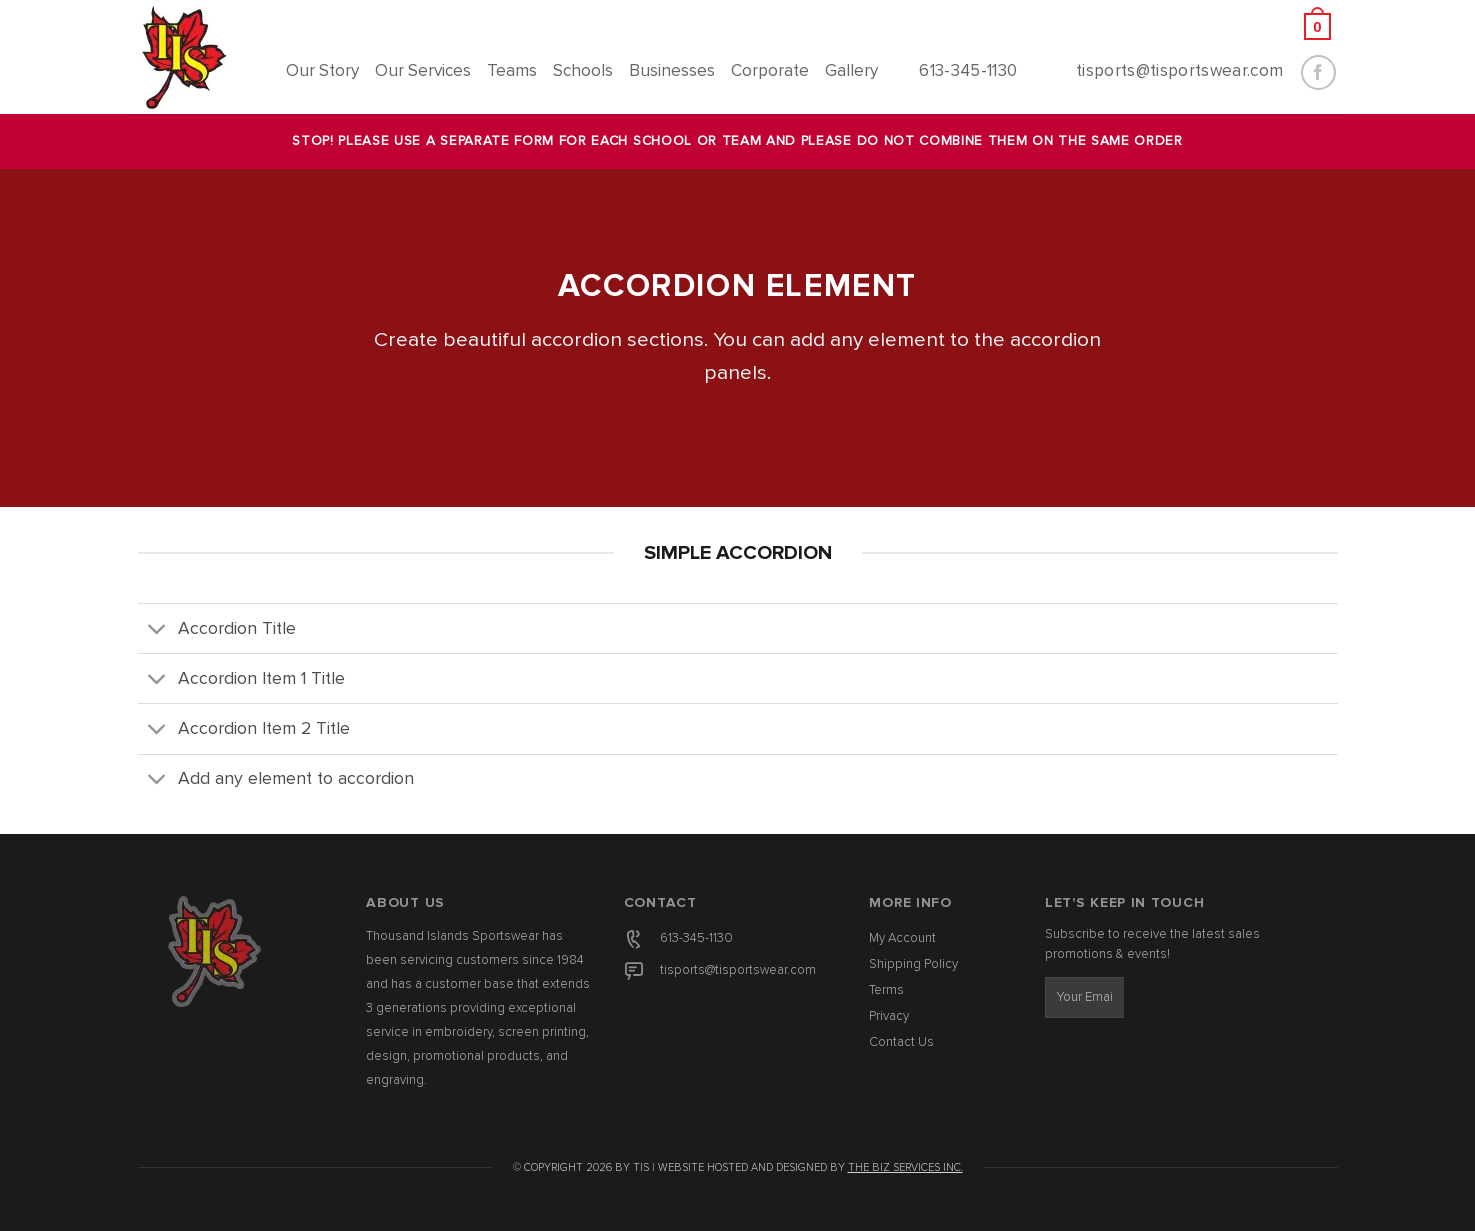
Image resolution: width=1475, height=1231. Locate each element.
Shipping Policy (913, 964)
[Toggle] (157, 630)
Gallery (851, 71)
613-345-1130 (696, 938)
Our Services (423, 71)
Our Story (322, 71)
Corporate (770, 71)
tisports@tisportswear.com (738, 970)
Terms (886, 990)
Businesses (672, 71)
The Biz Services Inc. (905, 1167)
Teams (512, 71)
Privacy (889, 1016)
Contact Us (901, 1042)
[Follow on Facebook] (1318, 72)
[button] (1177, 25)
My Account (902, 938)
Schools (583, 71)
